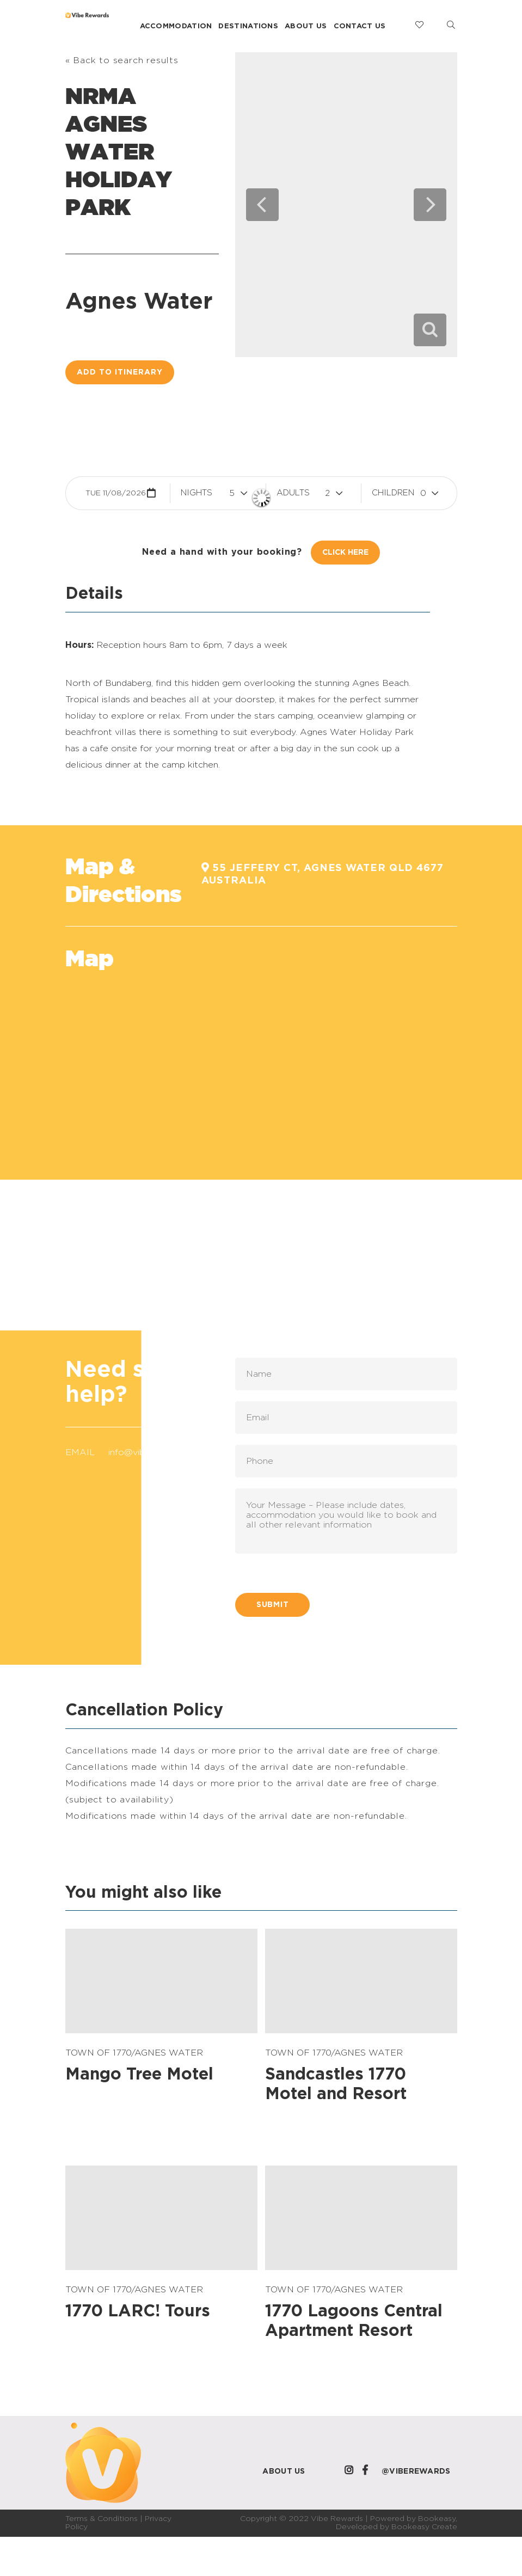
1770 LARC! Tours (137, 2311)
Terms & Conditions (101, 2519)
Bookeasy (437, 2519)
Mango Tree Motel (139, 2074)
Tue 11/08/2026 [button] (115, 493)
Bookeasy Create (424, 2527)
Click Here (345, 552)
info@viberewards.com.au (162, 1452)
